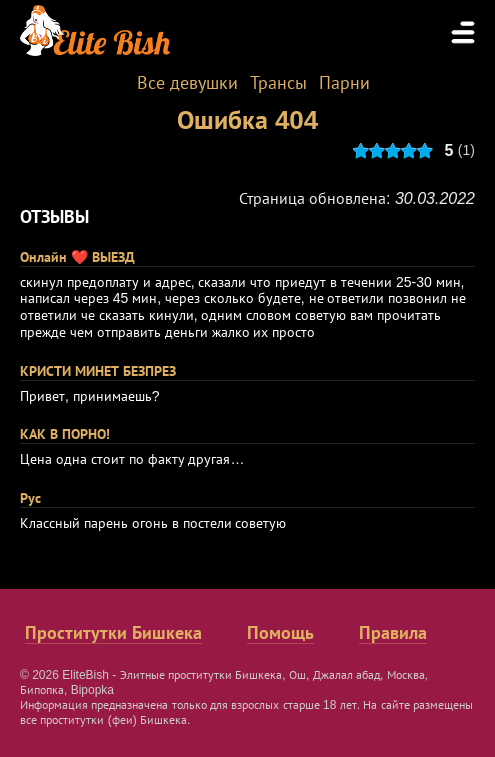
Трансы (278, 83)
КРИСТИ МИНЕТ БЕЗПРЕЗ (98, 371)
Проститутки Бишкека (113, 633)
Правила (393, 633)
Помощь (280, 633)
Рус (30, 498)
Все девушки (187, 83)
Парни (344, 83)
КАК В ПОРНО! (65, 434)
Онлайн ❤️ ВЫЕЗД (77, 257)
